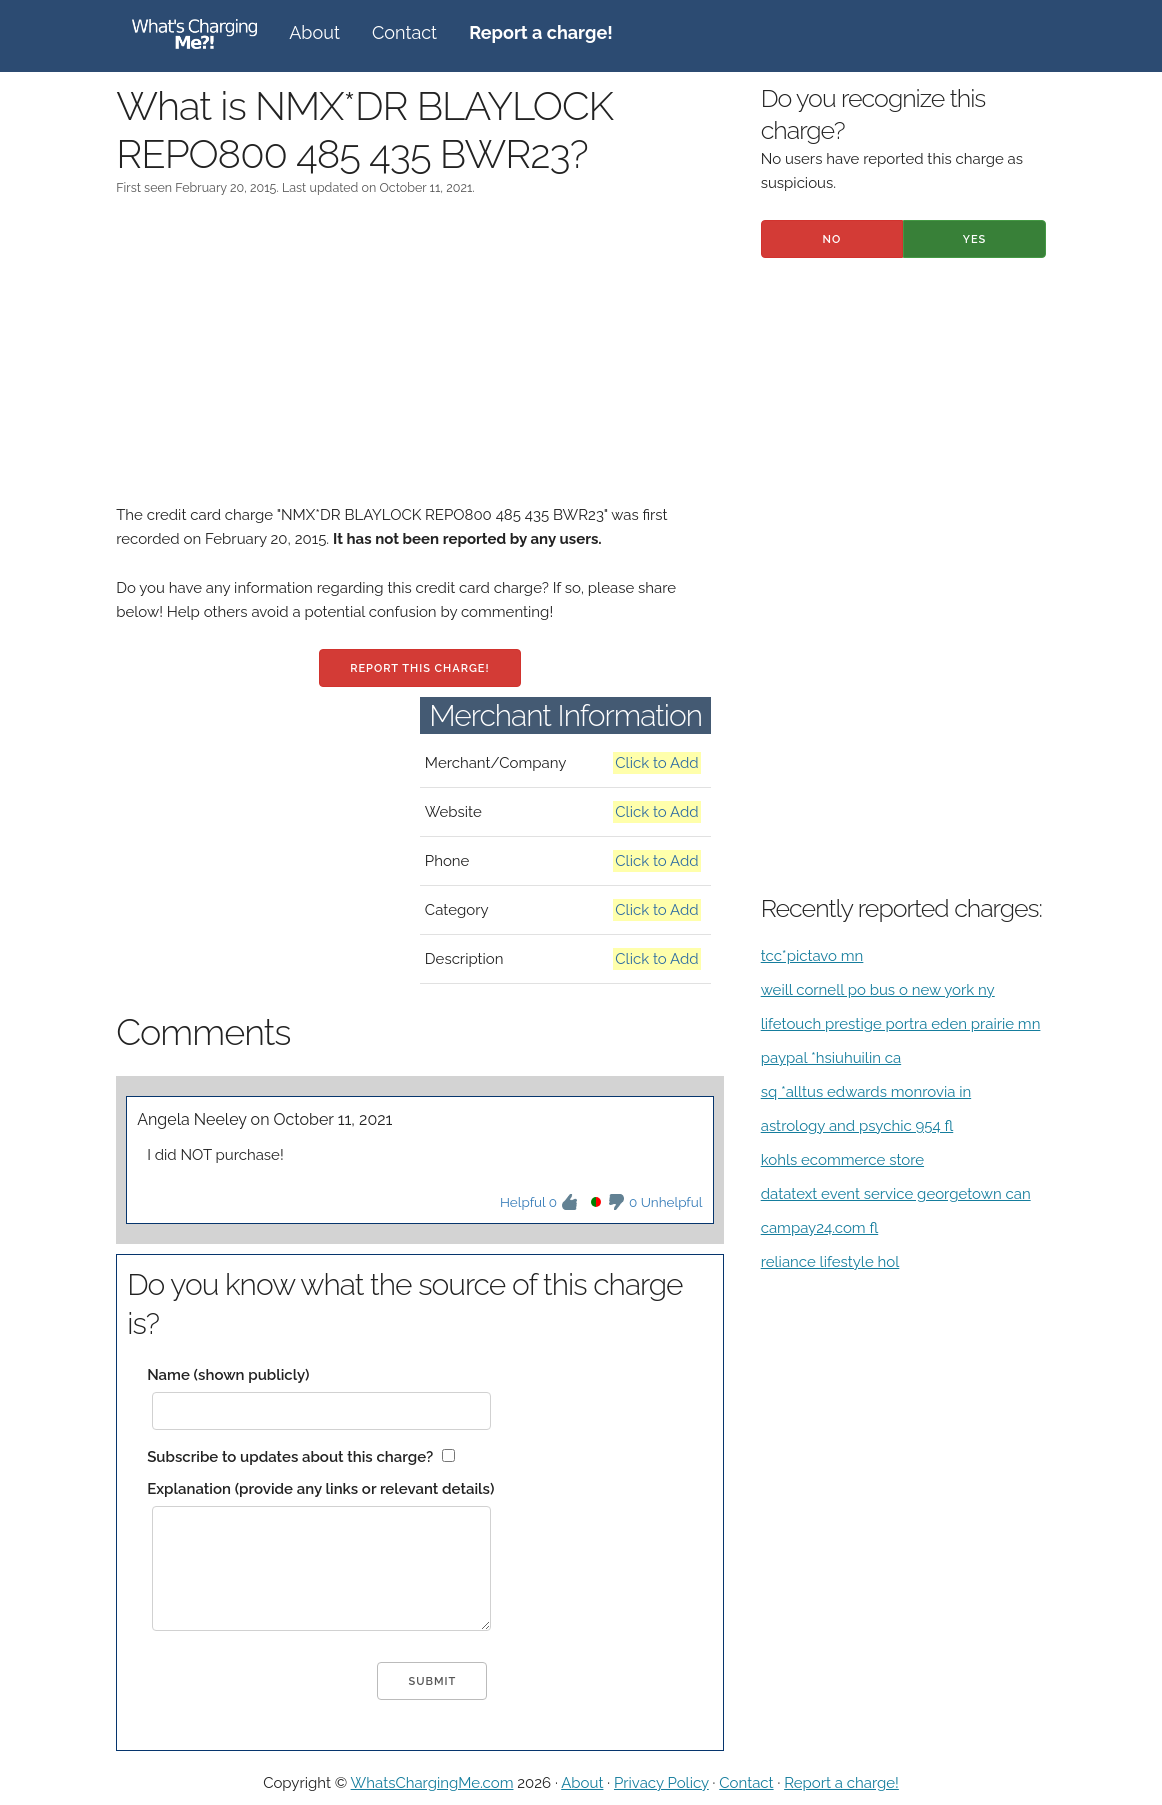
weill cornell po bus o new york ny (878, 990)
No (832, 239)
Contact (404, 32)
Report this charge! (419, 668)
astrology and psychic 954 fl (857, 1126)
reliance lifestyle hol (830, 1262)
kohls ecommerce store (842, 1160)
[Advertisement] (419, 363)
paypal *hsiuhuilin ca (831, 1058)
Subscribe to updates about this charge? (290, 1457)
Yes (975, 239)
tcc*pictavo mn (812, 956)
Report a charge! (841, 1783)
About (314, 32)
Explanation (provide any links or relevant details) (320, 1489)
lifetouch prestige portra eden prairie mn (901, 1024)
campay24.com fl (820, 1228)
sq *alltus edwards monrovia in (866, 1092)
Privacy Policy (661, 1783)
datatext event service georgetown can (896, 1194)
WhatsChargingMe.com (432, 1783)
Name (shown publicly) (228, 1375)
